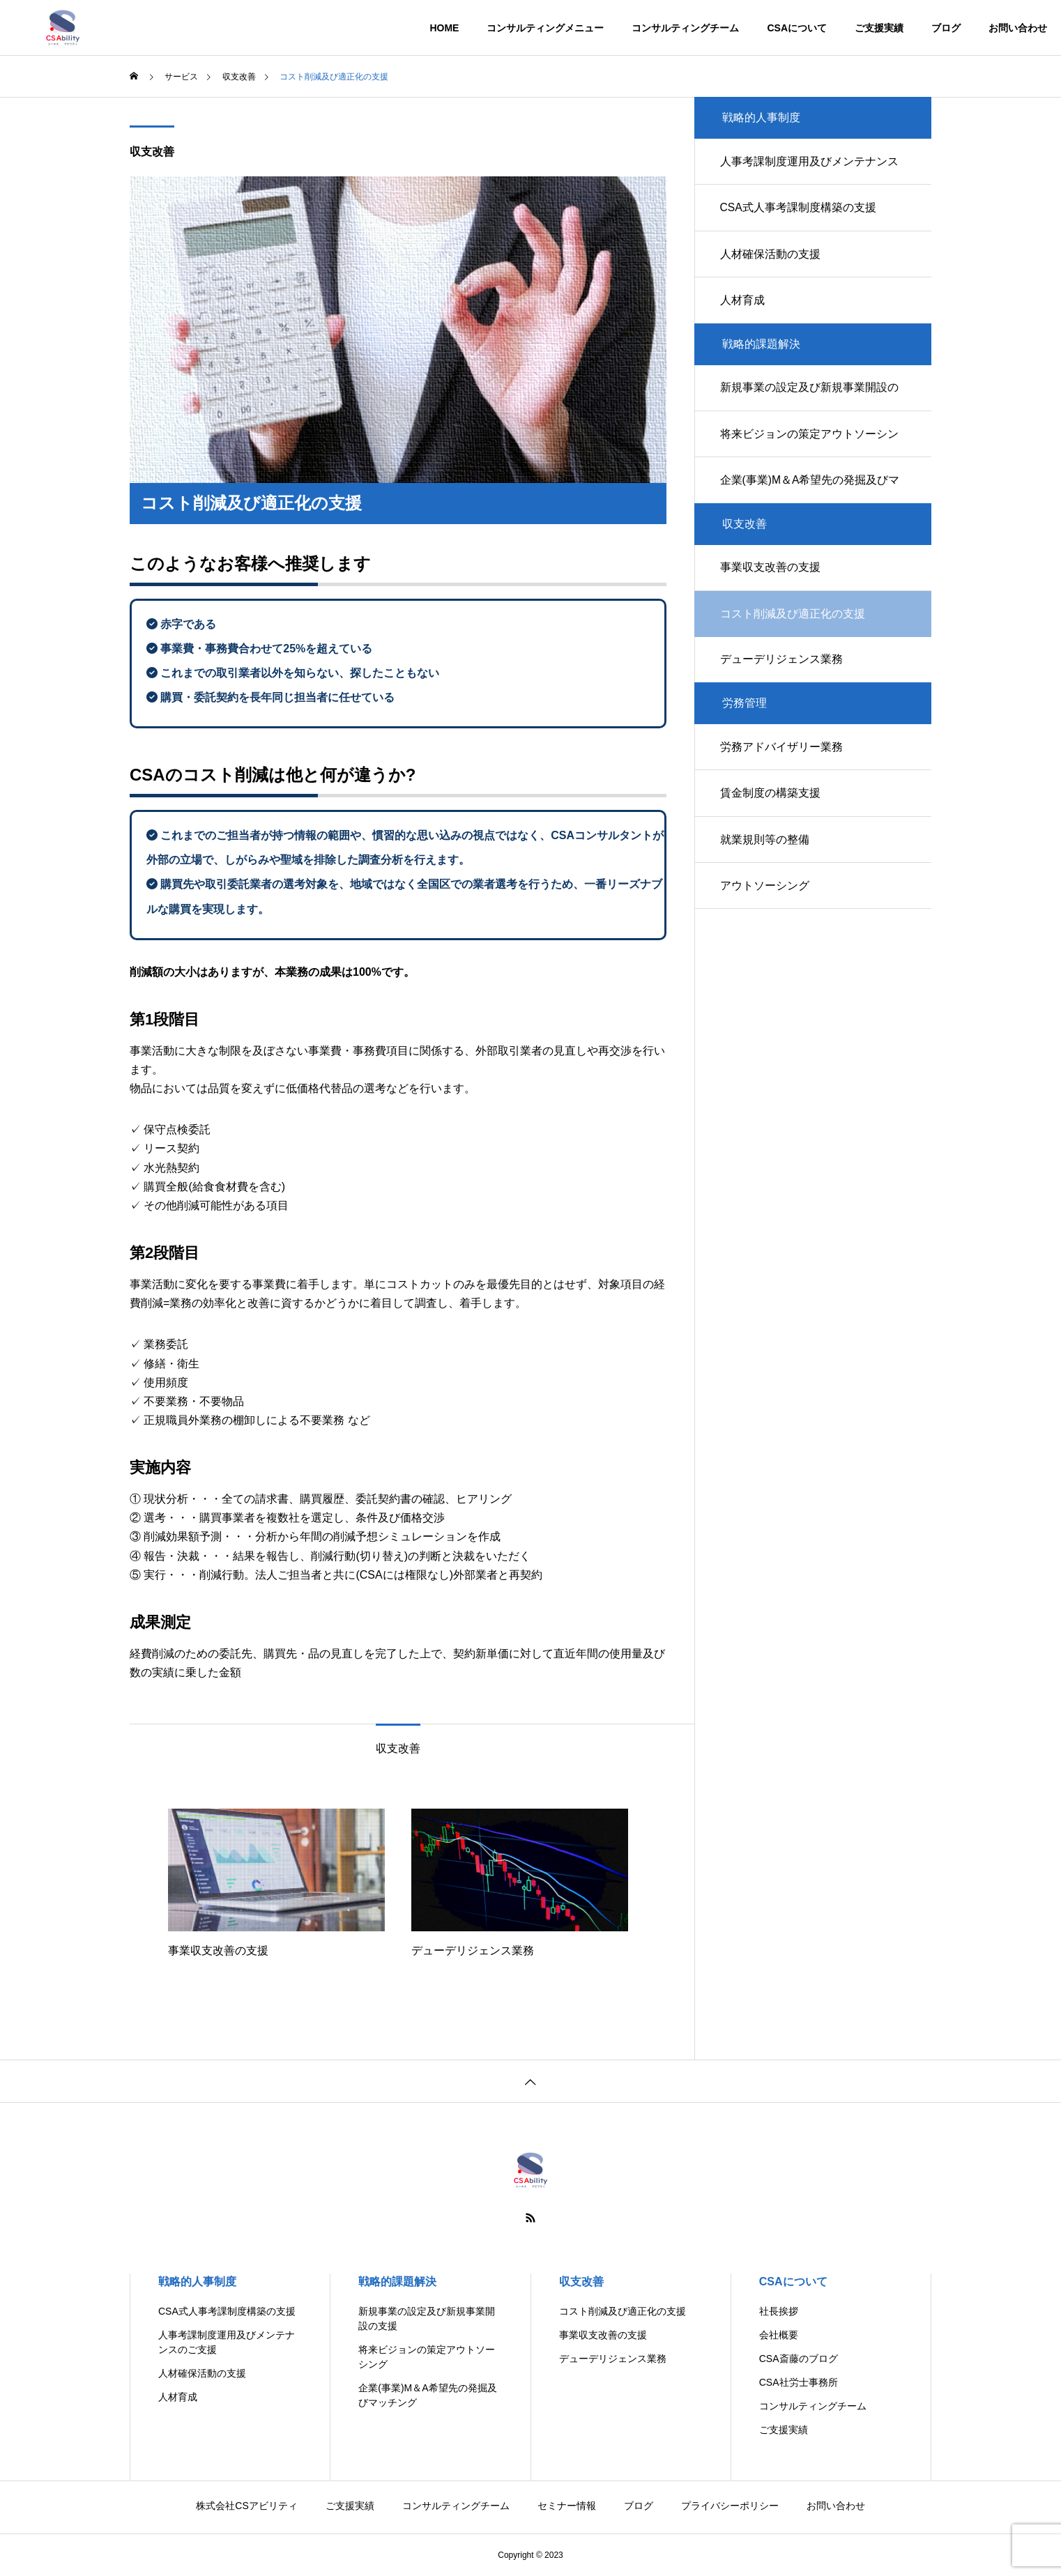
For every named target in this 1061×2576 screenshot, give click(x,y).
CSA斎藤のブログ (798, 2358)
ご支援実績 (879, 27)
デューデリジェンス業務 (783, 683)
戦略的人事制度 (197, 2281)
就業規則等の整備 (766, 871)
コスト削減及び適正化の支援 (622, 2311)
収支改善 (152, 152)
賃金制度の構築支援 (772, 822)
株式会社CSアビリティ (246, 2505)
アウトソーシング (766, 920)
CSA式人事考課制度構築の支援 (800, 211)
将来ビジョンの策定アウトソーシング (811, 457)
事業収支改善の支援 (772, 586)
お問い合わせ (1018, 27)
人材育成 (744, 309)
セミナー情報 (566, 2505)
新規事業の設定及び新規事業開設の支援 (811, 408)
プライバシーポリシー (730, 2505)
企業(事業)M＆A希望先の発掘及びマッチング (812, 506)
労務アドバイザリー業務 (783, 773)
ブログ (946, 27)
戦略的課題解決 (397, 2281)
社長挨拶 (778, 2311)
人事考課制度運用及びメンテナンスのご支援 (811, 172)
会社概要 (778, 2334)
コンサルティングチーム (685, 27)
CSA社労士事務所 (798, 2382)
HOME (444, 27)
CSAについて (797, 27)
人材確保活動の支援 (772, 260)
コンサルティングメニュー (545, 27)
